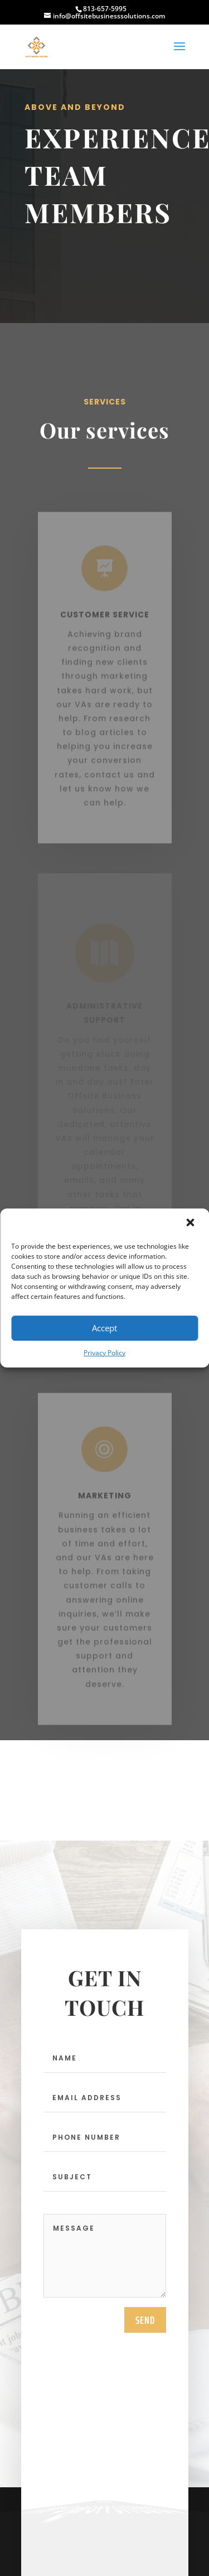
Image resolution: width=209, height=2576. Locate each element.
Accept (104, 1327)
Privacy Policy (104, 1352)
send (145, 2324)
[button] (191, 1223)
